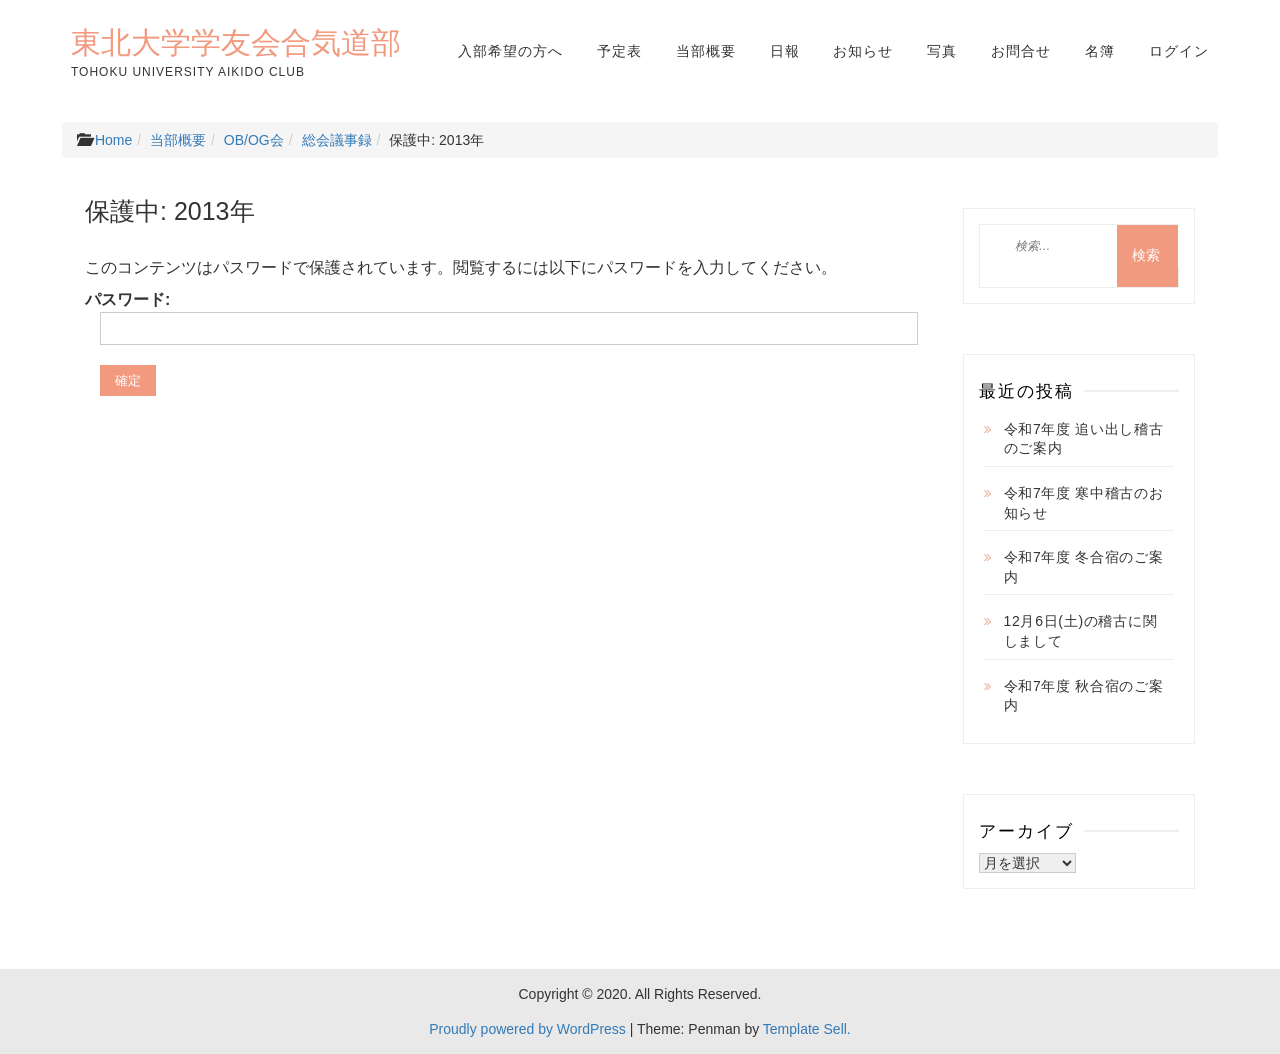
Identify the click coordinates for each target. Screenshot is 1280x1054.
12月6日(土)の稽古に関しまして (1081, 631)
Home (113, 140)
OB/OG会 (254, 140)
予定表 (619, 51)
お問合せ (1021, 51)
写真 (942, 51)
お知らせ (863, 51)
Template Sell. (807, 1029)
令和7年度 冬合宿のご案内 (1084, 567)
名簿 (1100, 51)
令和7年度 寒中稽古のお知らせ (1084, 503)
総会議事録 (337, 140)
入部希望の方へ (510, 51)
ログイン (1179, 51)
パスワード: (494, 317)
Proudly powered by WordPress (527, 1029)
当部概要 (706, 51)
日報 (785, 51)
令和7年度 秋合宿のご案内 (1084, 696)
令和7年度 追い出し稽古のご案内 (1084, 439)
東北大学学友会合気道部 (236, 42)
